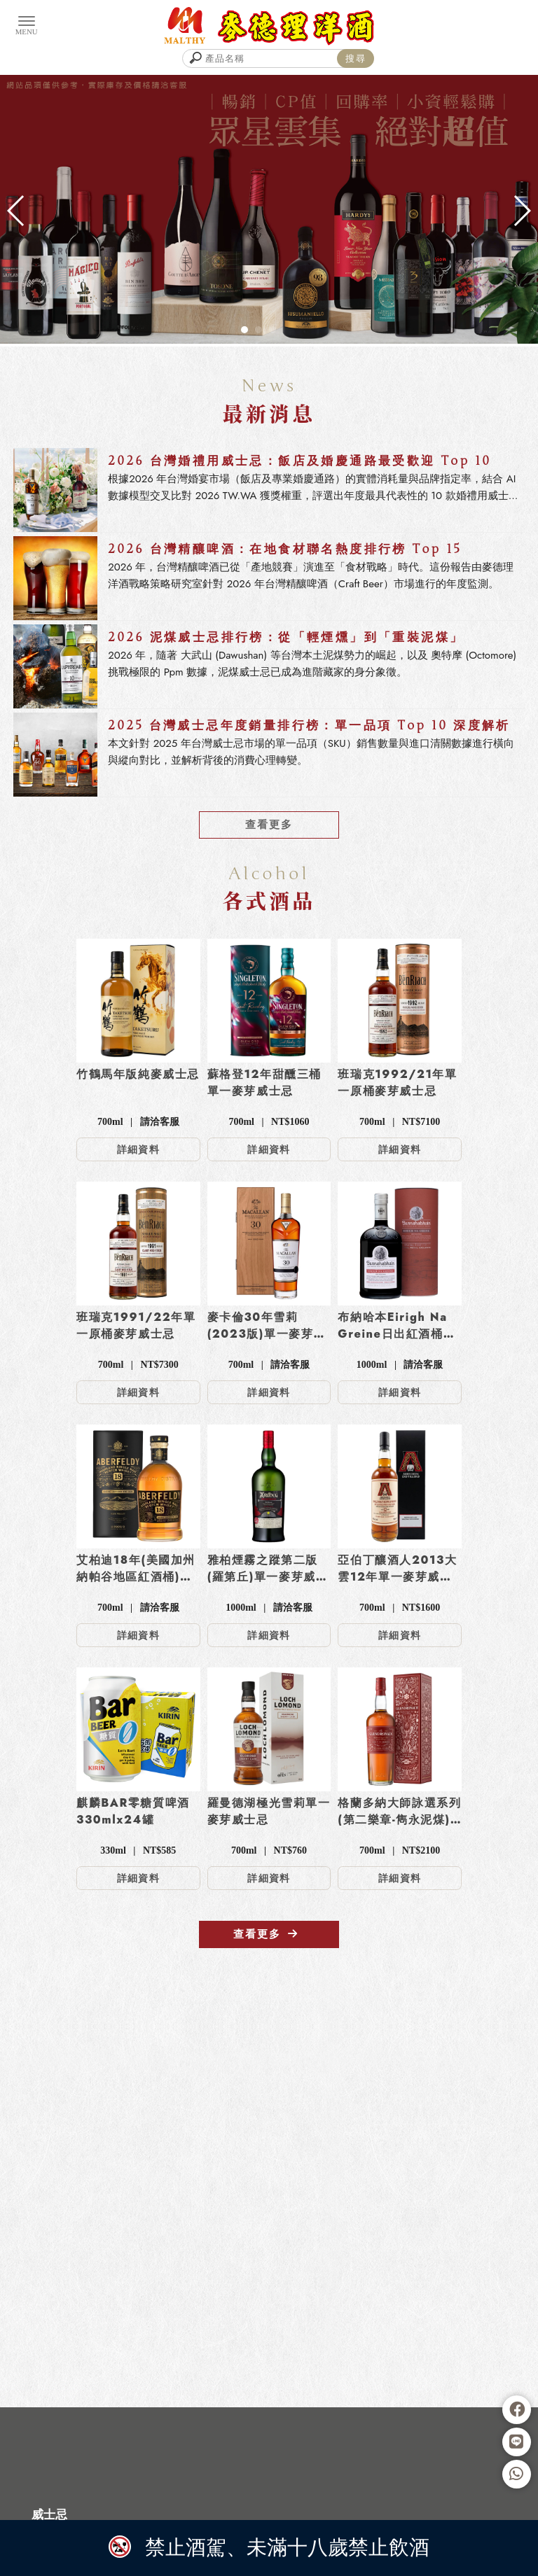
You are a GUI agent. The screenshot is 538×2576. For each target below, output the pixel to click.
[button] (244, 329)
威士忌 (49, 2514)
